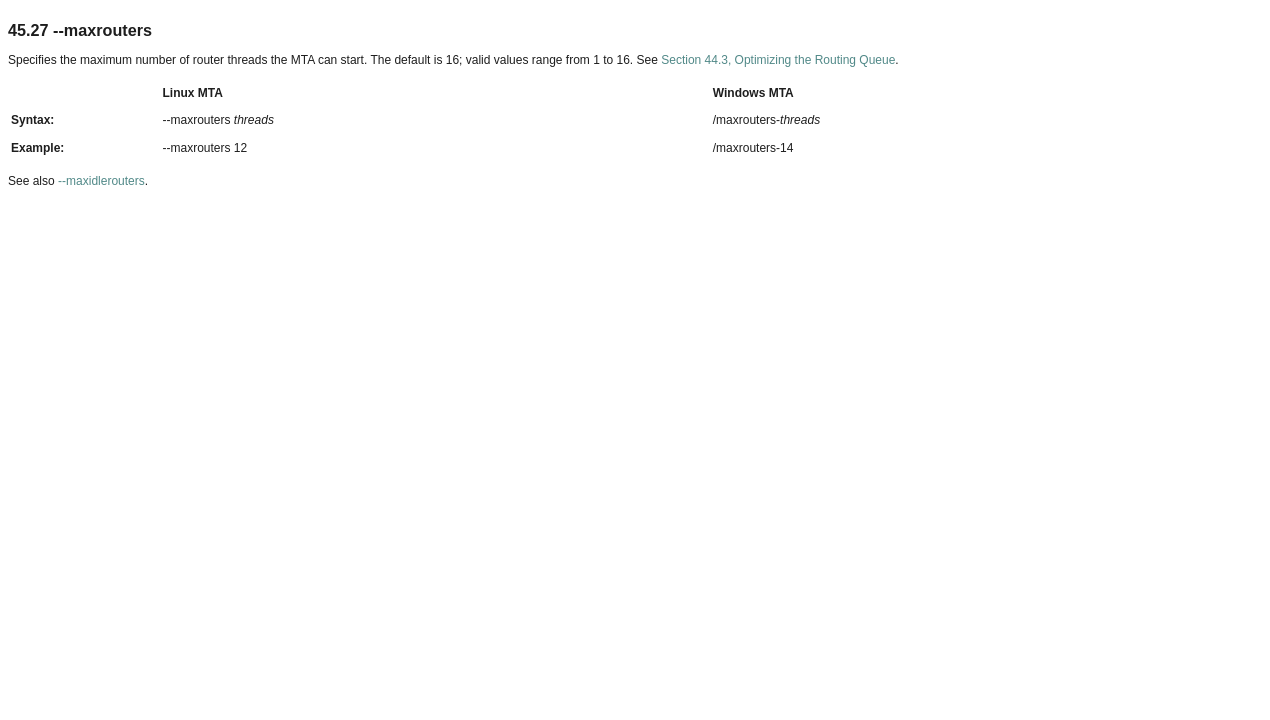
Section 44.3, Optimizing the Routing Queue (778, 60)
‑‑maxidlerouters (101, 181)
